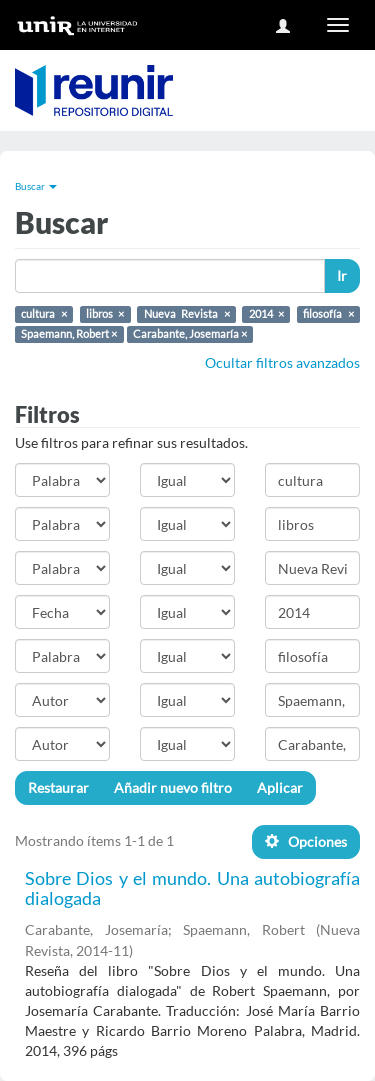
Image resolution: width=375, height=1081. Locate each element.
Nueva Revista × (187, 314)
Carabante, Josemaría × (190, 334)
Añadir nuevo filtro (173, 787)
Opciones (306, 841)
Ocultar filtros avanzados (282, 362)
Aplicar (280, 787)
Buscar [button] (36, 186)
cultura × (44, 314)
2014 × (267, 314)
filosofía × (328, 314)
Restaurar (58, 787)
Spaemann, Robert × (69, 334)
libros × (105, 314)
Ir (342, 275)
